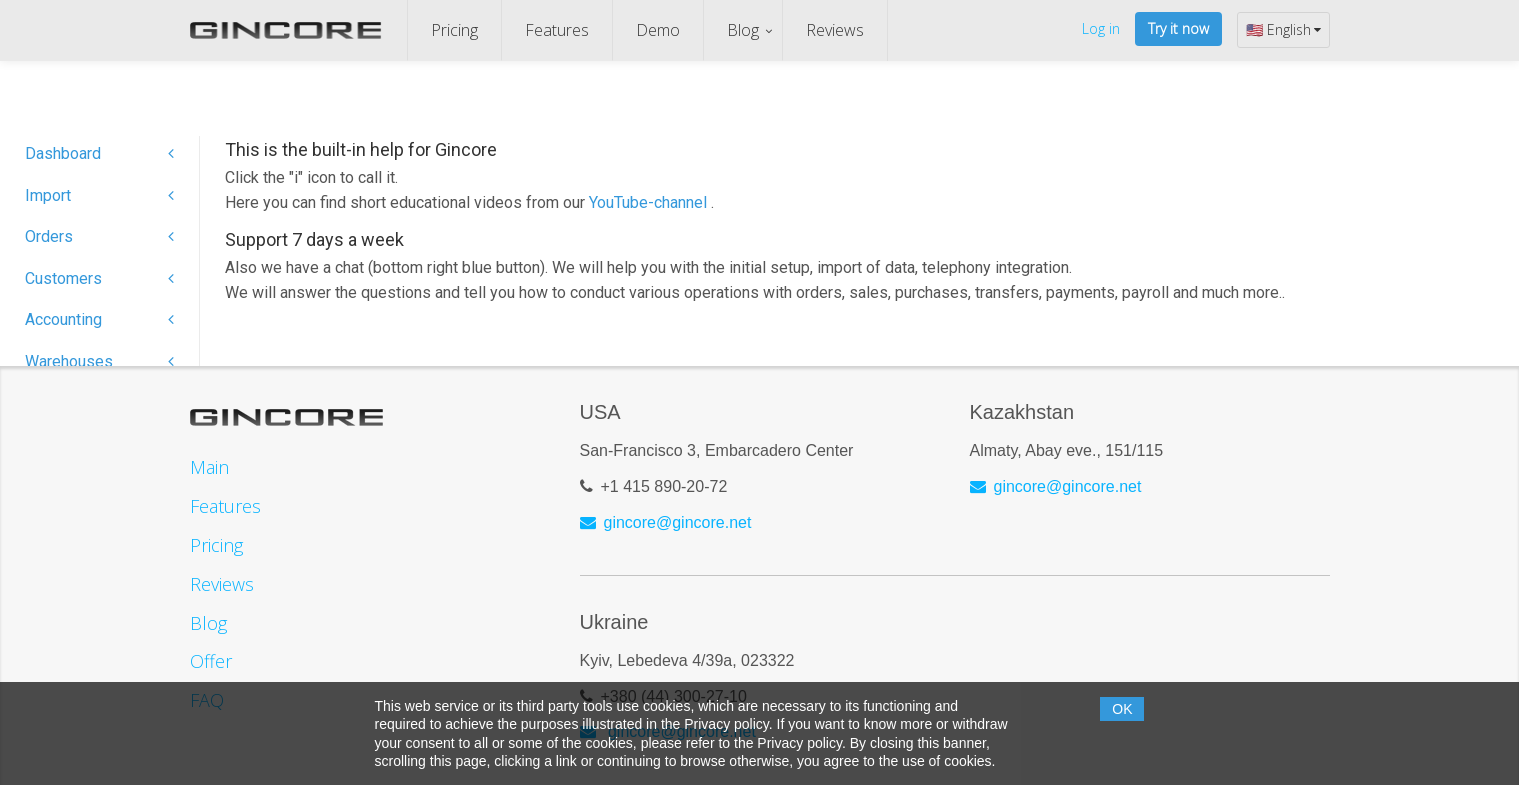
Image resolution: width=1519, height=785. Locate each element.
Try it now (1178, 28)
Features (557, 30)
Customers (99, 278)
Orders (99, 236)
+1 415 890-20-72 (664, 486)
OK (1122, 709)
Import (99, 195)
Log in (1101, 28)
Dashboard (99, 153)
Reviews (835, 30)
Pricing (454, 30)
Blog (743, 30)
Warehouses (99, 361)
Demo (658, 30)
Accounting (99, 319)
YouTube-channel (650, 202)
